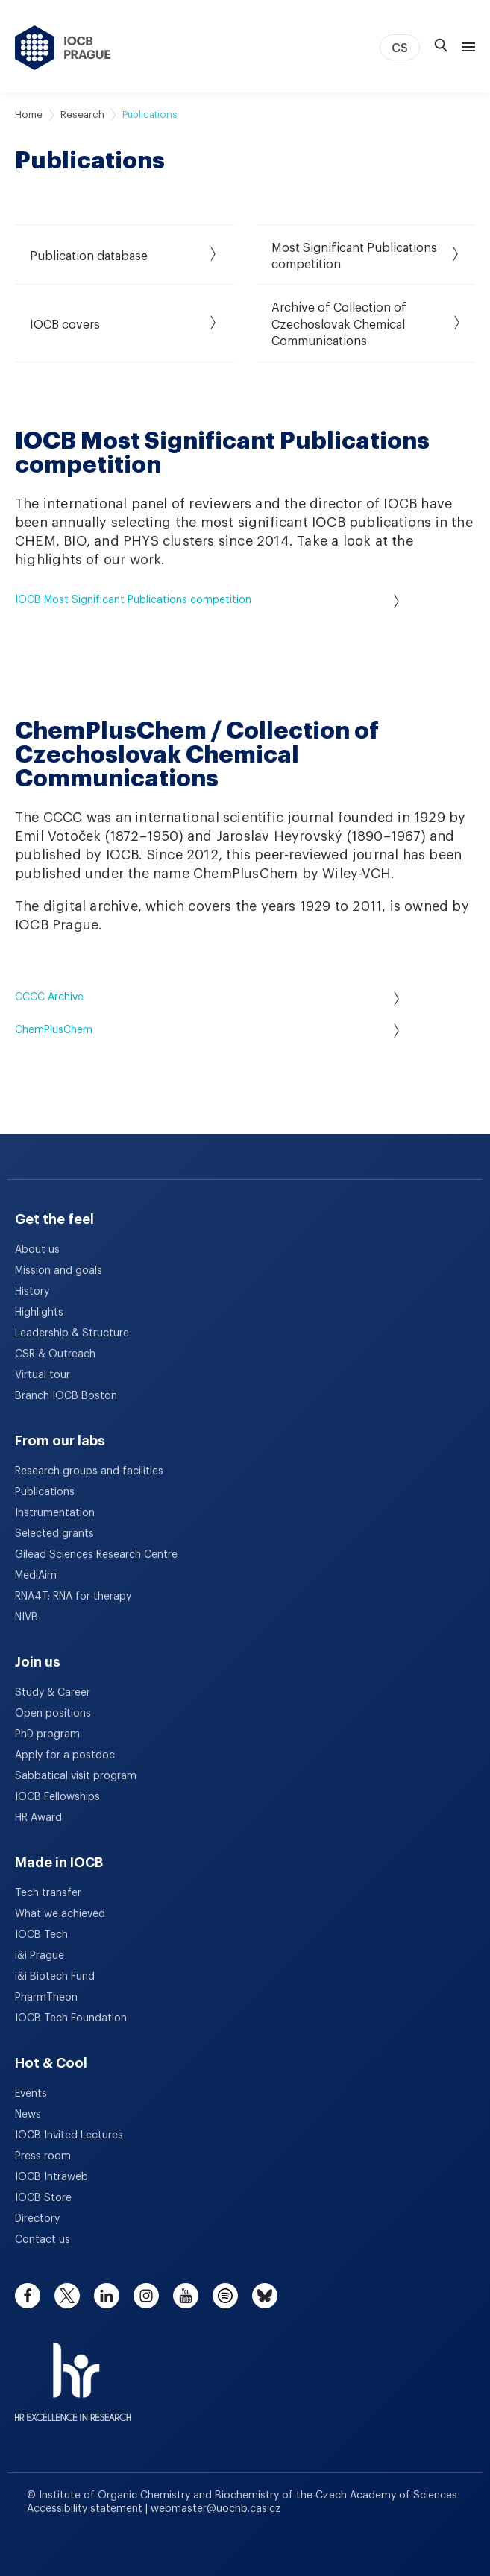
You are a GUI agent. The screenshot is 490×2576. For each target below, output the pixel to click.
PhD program (47, 1734)
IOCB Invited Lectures (69, 2135)
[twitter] (67, 2295)
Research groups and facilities (89, 1471)
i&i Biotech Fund (55, 1977)
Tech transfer (48, 1893)
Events (31, 2094)
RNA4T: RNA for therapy (73, 1596)
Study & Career (52, 1693)
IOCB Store (43, 2198)
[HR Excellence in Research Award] (73, 2372)
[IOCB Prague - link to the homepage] (63, 47)
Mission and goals (58, 1271)
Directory (37, 2219)
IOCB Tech (41, 1935)
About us (37, 1250)
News (28, 2114)
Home (29, 114)
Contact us (42, 2240)
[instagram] (146, 2295)
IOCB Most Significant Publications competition (207, 601)
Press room (43, 2156)
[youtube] (185, 2295)
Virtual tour (42, 1375)
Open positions (53, 1713)
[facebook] (27, 2295)
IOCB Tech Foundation (71, 2018)
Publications (45, 1492)
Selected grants (54, 1534)
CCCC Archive (207, 998)
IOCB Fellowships (57, 1797)
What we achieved (60, 1914)
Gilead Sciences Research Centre (96, 1555)
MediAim (36, 1575)
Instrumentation (55, 1513)
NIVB (26, 1617)
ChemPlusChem (207, 1030)
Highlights (39, 1312)
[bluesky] (264, 2295)
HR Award (38, 1818)
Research (82, 114)
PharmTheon (46, 1997)
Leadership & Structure (72, 1333)
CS (400, 48)
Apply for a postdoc (65, 1755)
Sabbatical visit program (75, 1776)
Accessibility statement (86, 2509)
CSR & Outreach (55, 1354)
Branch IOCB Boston (66, 1396)
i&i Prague (39, 1956)
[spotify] (225, 2295)
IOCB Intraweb (51, 2177)
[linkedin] (106, 2295)
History (32, 1292)
